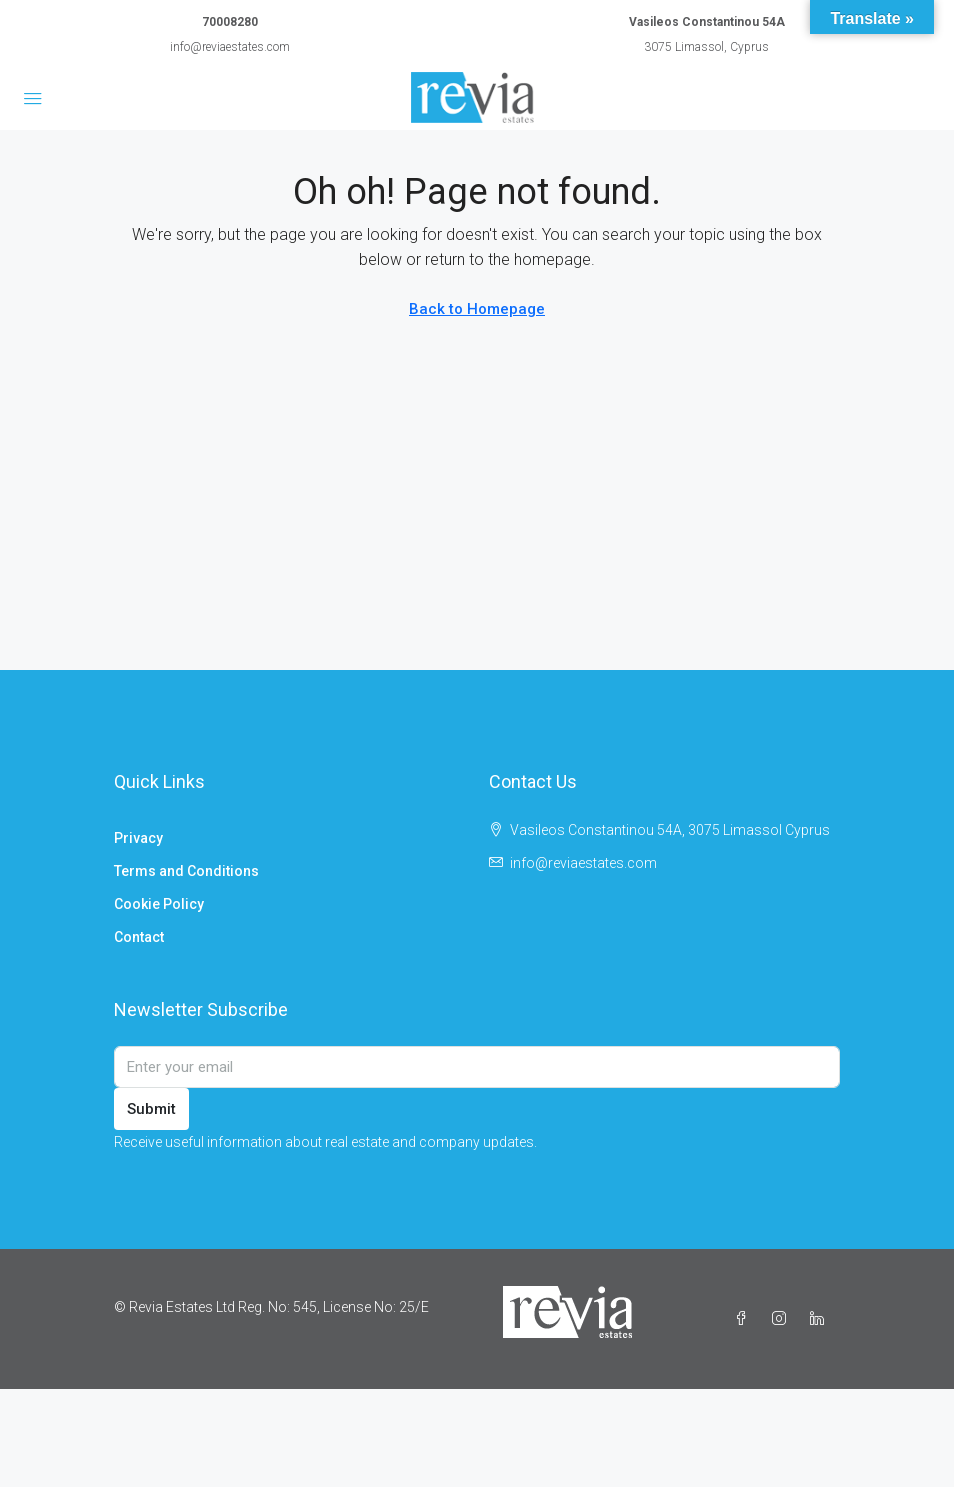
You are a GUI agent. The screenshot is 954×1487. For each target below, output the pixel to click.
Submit (151, 1109)
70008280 (230, 22)
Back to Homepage (477, 309)
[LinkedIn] (821, 1319)
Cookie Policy (159, 904)
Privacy (138, 838)
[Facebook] (745, 1319)
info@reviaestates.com (230, 47)
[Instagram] (783, 1319)
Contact (139, 937)
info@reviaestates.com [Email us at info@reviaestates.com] (583, 863)
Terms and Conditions (186, 871)
